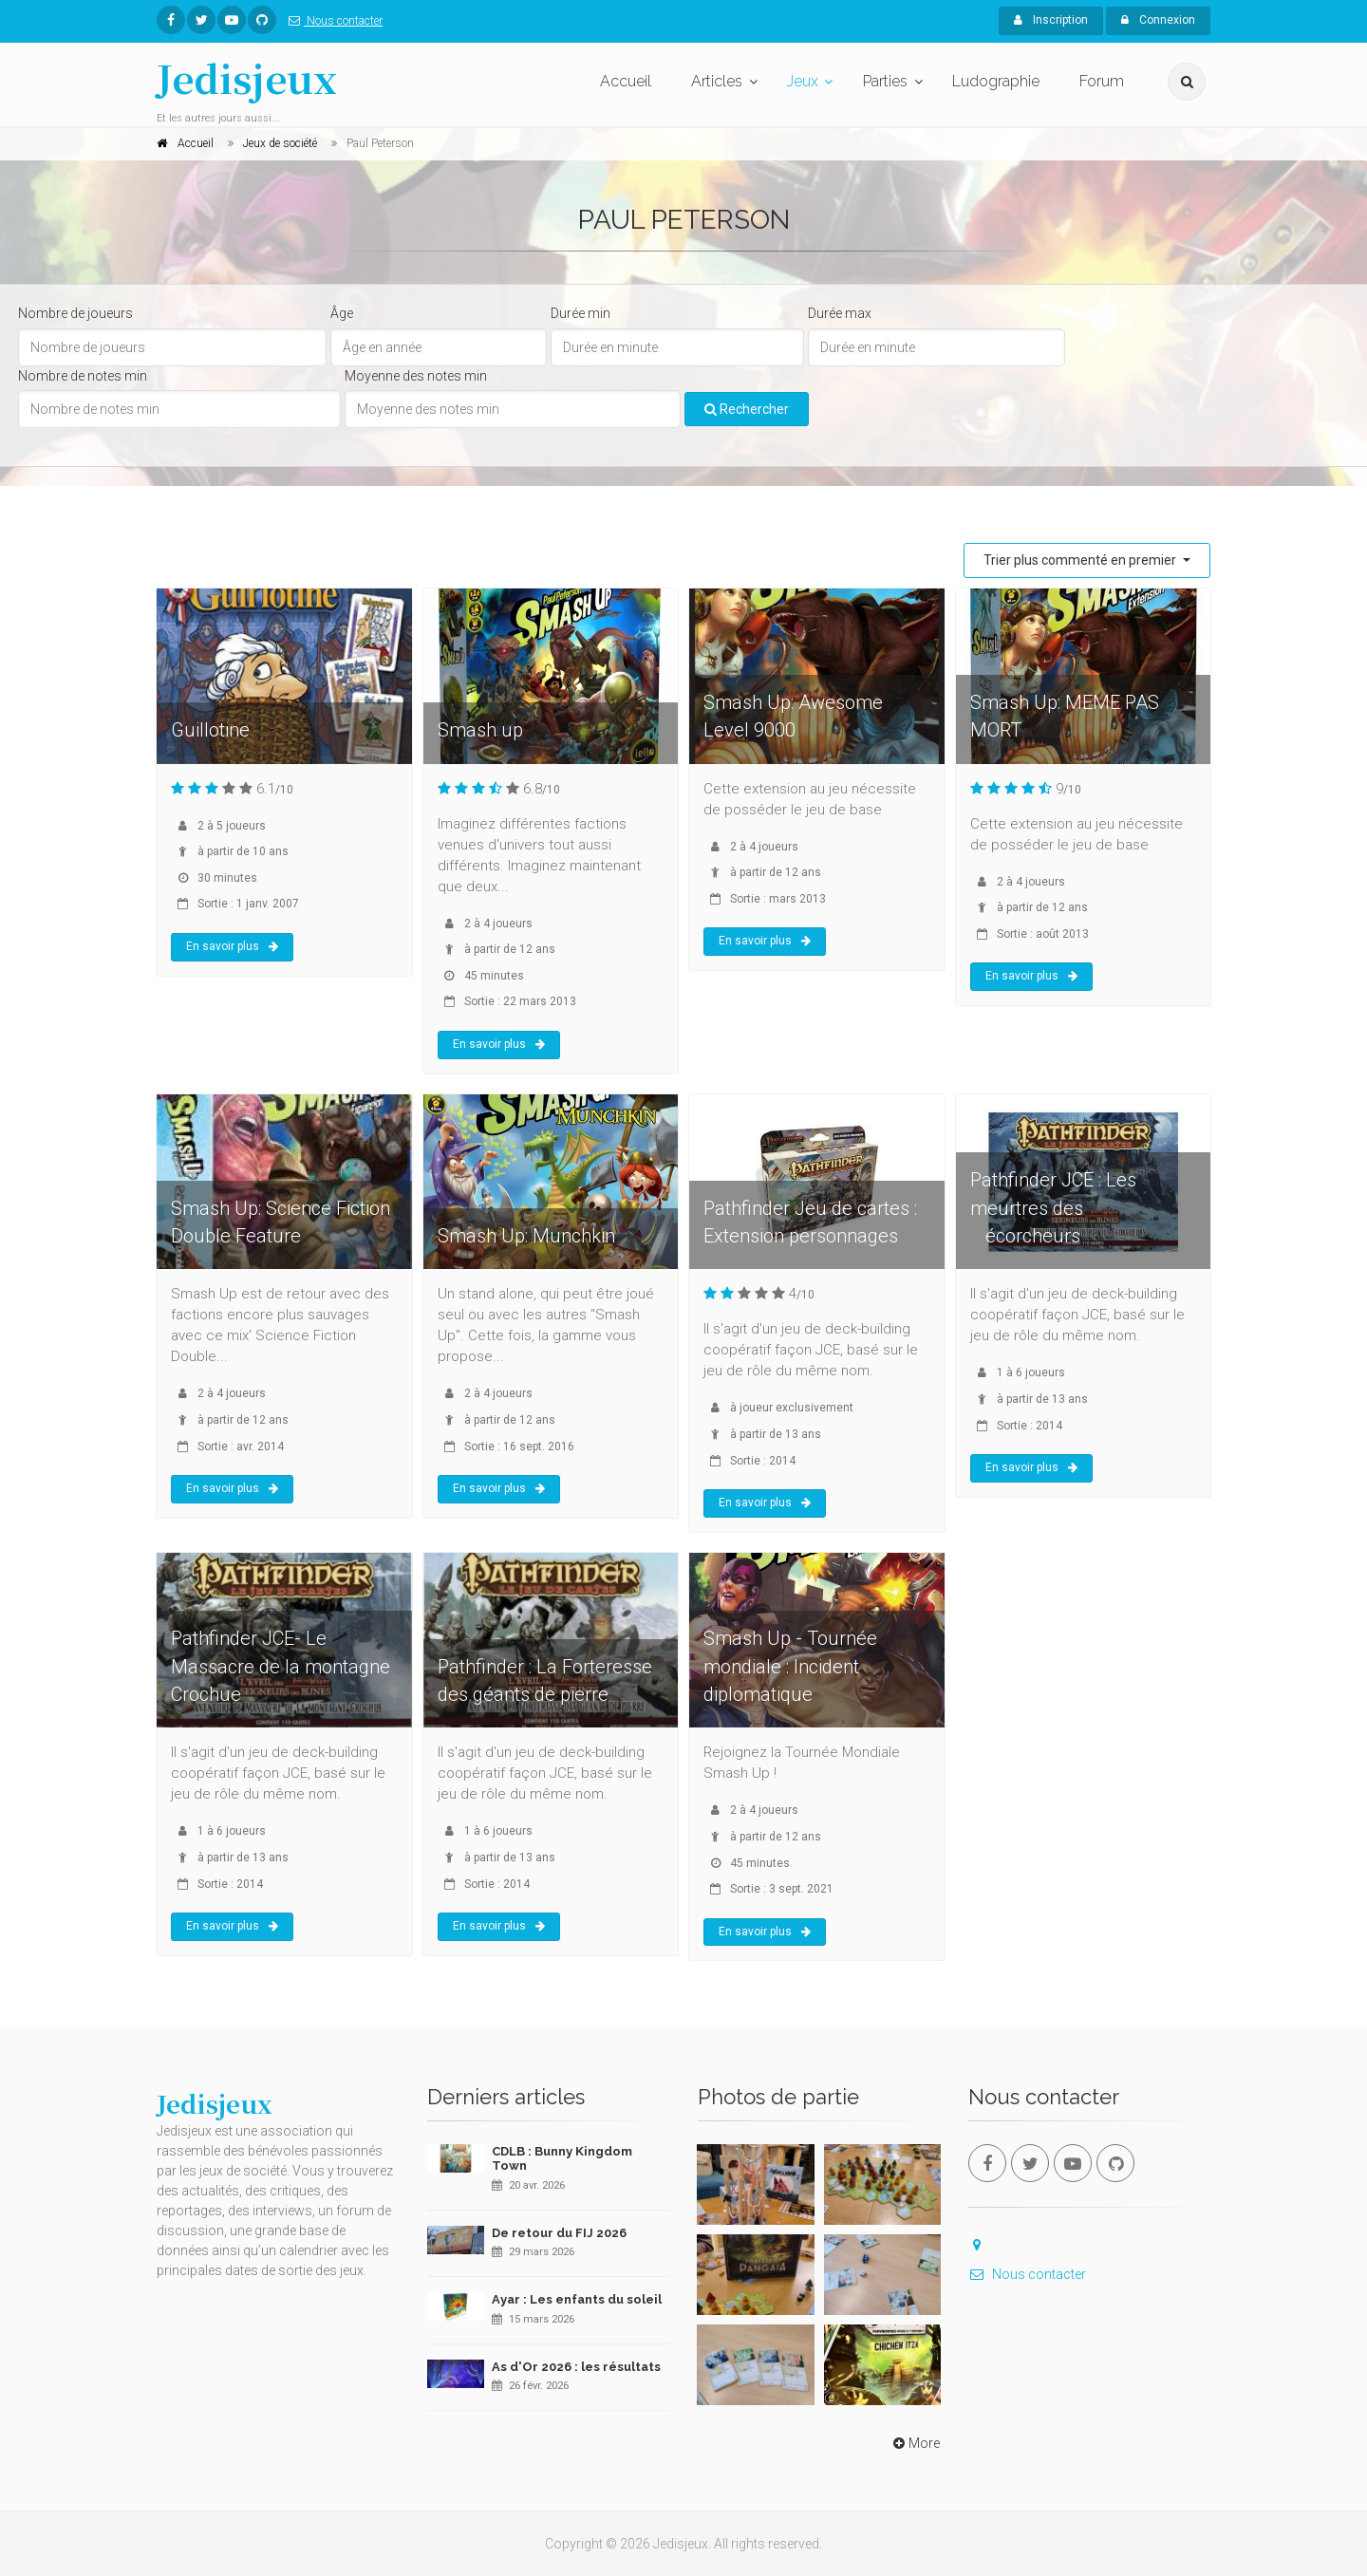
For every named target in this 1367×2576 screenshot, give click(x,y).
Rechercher (746, 409)
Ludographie (995, 81)
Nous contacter (332, 21)
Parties (885, 81)
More (914, 2443)
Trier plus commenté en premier (1081, 560)
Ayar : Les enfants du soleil (577, 2299)
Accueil (625, 81)
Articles (716, 81)
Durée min (580, 313)
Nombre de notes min (82, 375)
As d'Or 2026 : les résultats (576, 2367)
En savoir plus (232, 946)
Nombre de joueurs (75, 313)
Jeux (802, 81)
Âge (341, 313)
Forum (1101, 81)
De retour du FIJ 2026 (559, 2233)
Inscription (1051, 20)
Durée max (839, 313)
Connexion (1158, 20)
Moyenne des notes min (416, 375)
